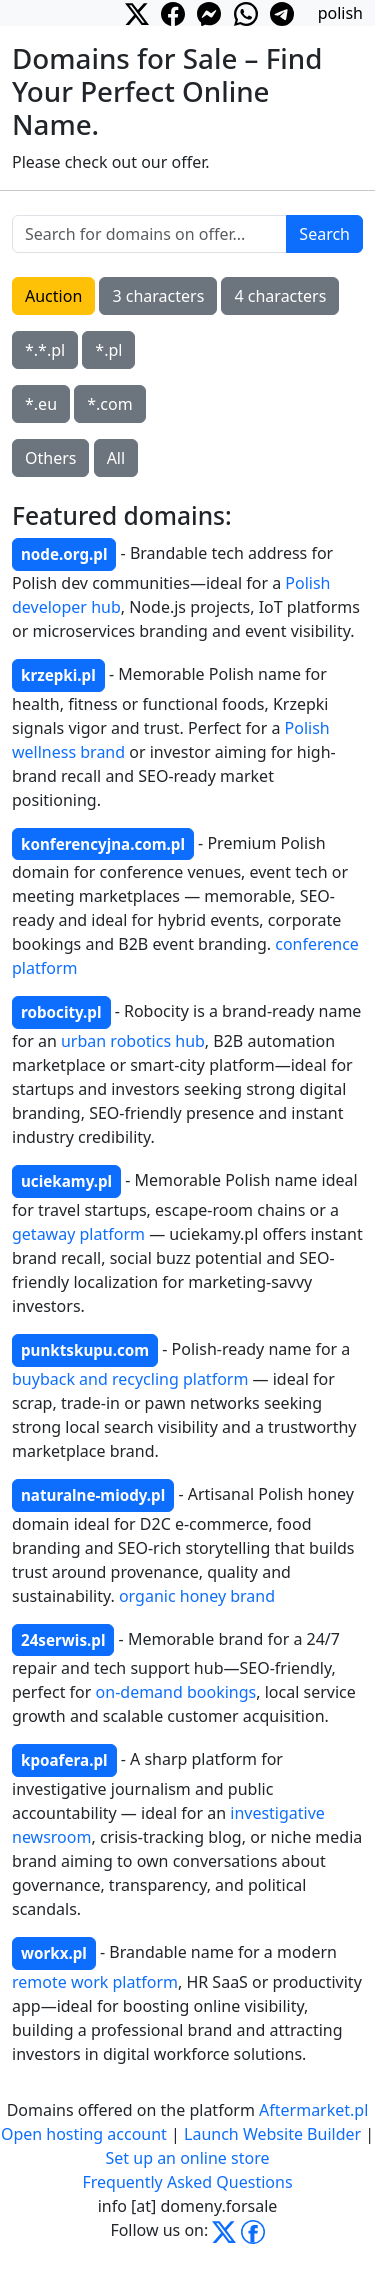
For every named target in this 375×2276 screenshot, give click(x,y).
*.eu (41, 404)
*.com (109, 404)
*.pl (108, 350)
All (116, 458)
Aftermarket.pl (313, 2110)
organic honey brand (197, 1596)
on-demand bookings (176, 1692)
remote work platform (95, 1982)
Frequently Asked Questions (187, 2182)
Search (324, 234)
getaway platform (78, 1234)
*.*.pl (45, 350)
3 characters (158, 296)
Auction (53, 296)
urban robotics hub (133, 1041)
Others (50, 458)
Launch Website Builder (272, 2134)
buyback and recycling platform (130, 1379)
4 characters (280, 296)
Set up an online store (188, 2158)
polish (340, 13)
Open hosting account (84, 2134)
